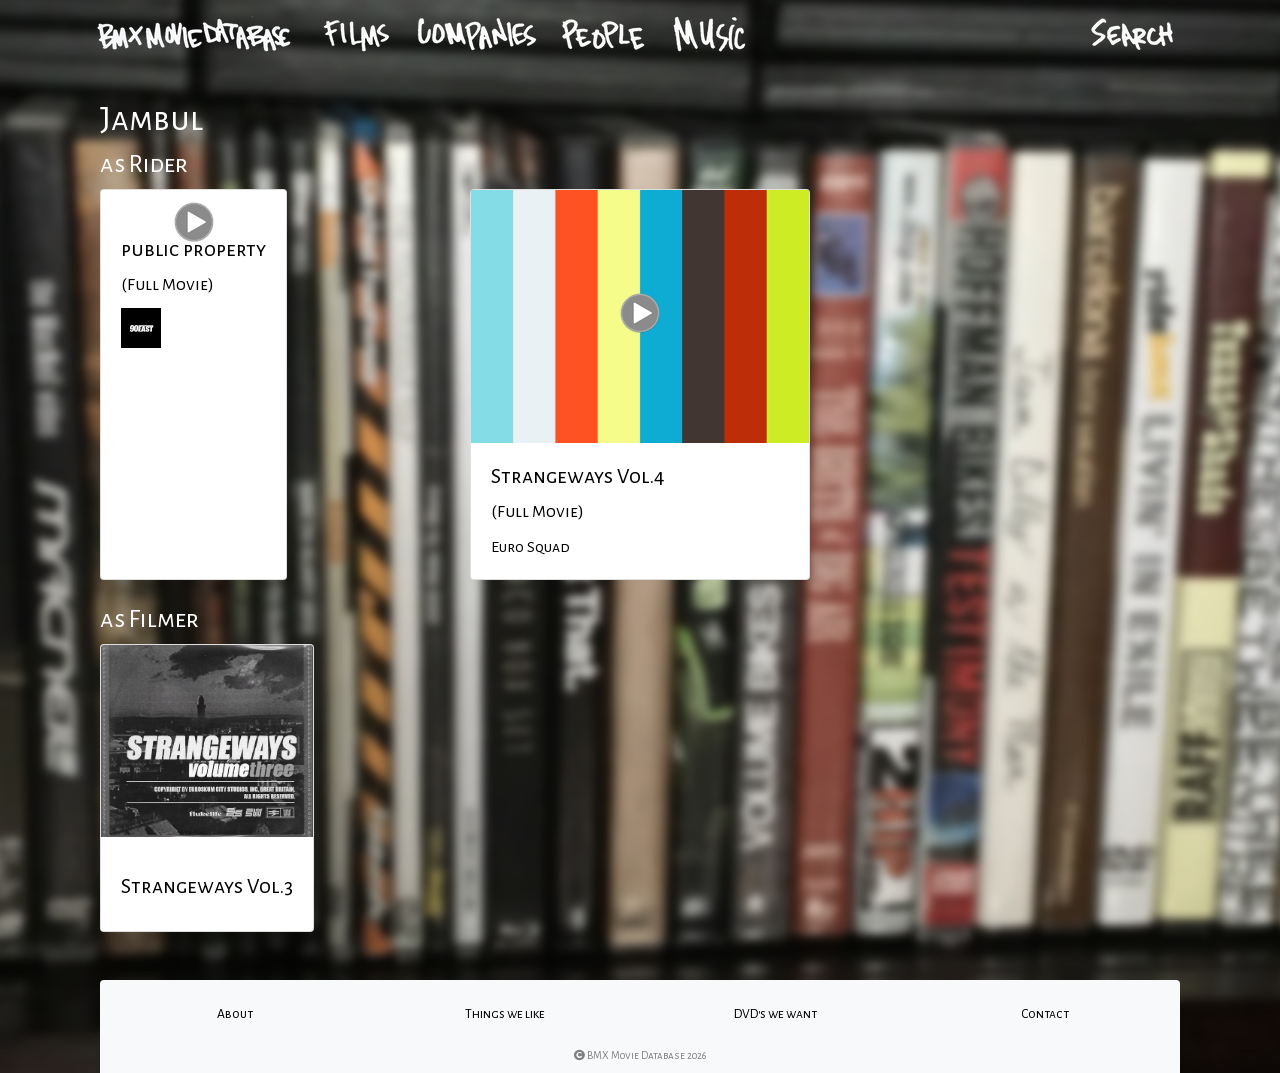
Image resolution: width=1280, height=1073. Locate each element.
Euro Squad (530, 547)
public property (193, 249)
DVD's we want (775, 1014)
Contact (1045, 1014)
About (235, 1014)
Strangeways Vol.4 (578, 476)
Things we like (505, 1014)
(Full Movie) (167, 285)
